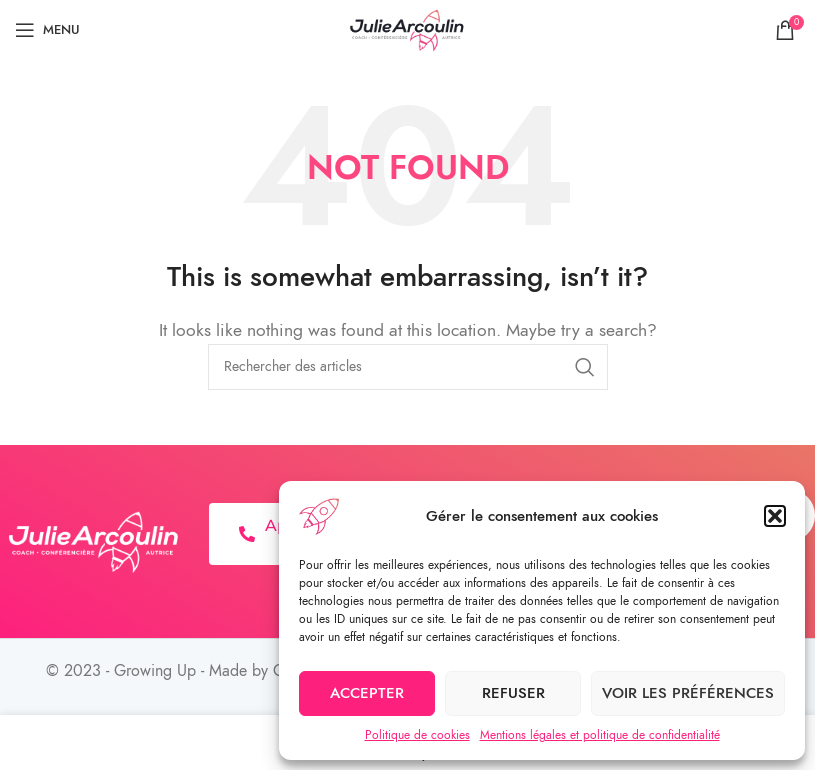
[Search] (408, 367)
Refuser (513, 693)
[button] (775, 516)
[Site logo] (408, 29)
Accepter (367, 693)
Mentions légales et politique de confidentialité (600, 735)
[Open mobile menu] (47, 30)
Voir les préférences (688, 693)
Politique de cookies (417, 735)
